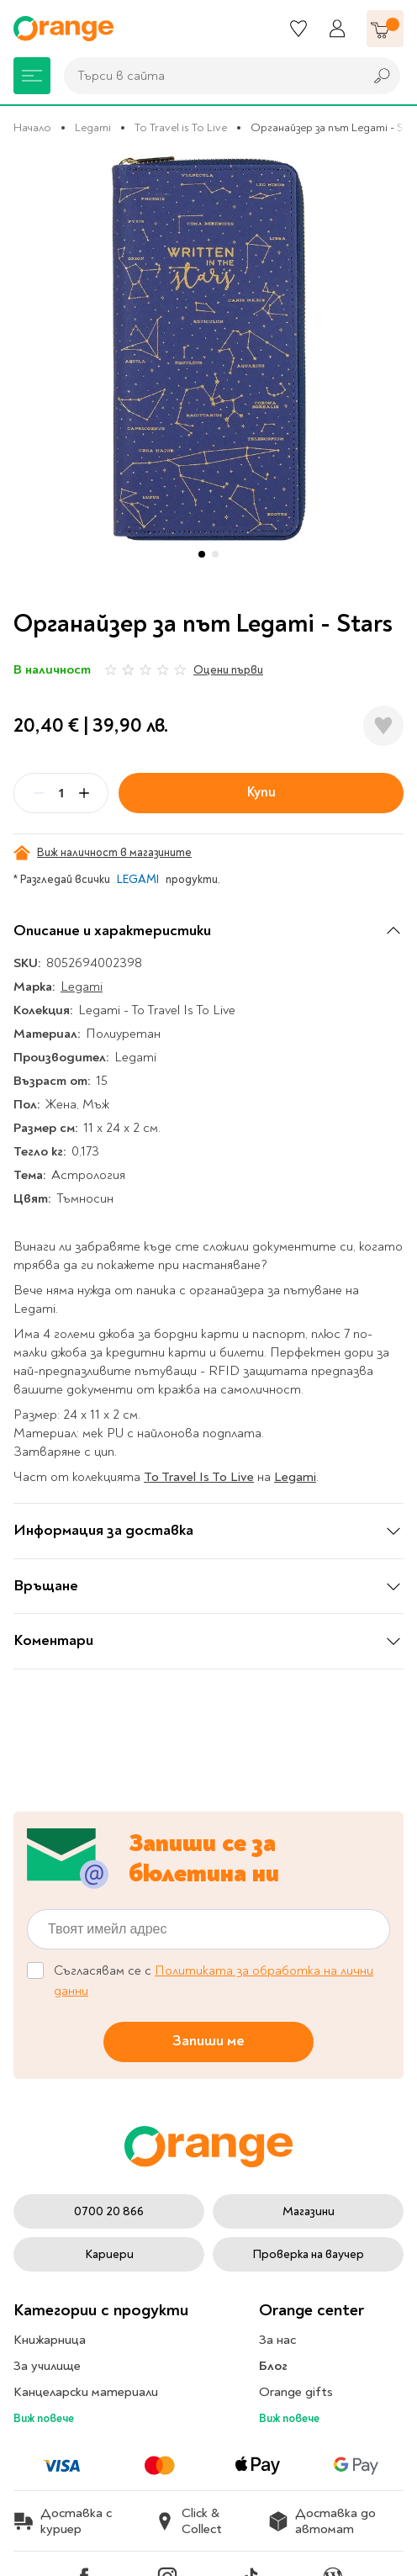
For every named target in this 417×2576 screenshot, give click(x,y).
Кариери (109, 2254)
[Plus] (84, 793)
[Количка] (385, 28)
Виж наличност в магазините (102, 852)
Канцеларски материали (85, 2391)
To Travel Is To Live (199, 1476)
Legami (93, 127)
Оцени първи (228, 670)
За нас (277, 2339)
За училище (47, 2365)
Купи (261, 792)
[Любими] (298, 28)
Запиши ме (208, 2040)
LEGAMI (138, 879)
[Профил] (337, 28)
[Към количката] (385, 28)
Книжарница (49, 2339)
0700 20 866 (109, 2211)
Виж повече (43, 2418)
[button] (201, 554)
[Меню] (31, 75)
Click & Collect (188, 2521)
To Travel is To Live (181, 127)
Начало (32, 127)
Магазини (308, 2211)
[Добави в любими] (383, 726)
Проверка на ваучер (308, 2254)
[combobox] (209, 75)
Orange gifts (296, 2391)
